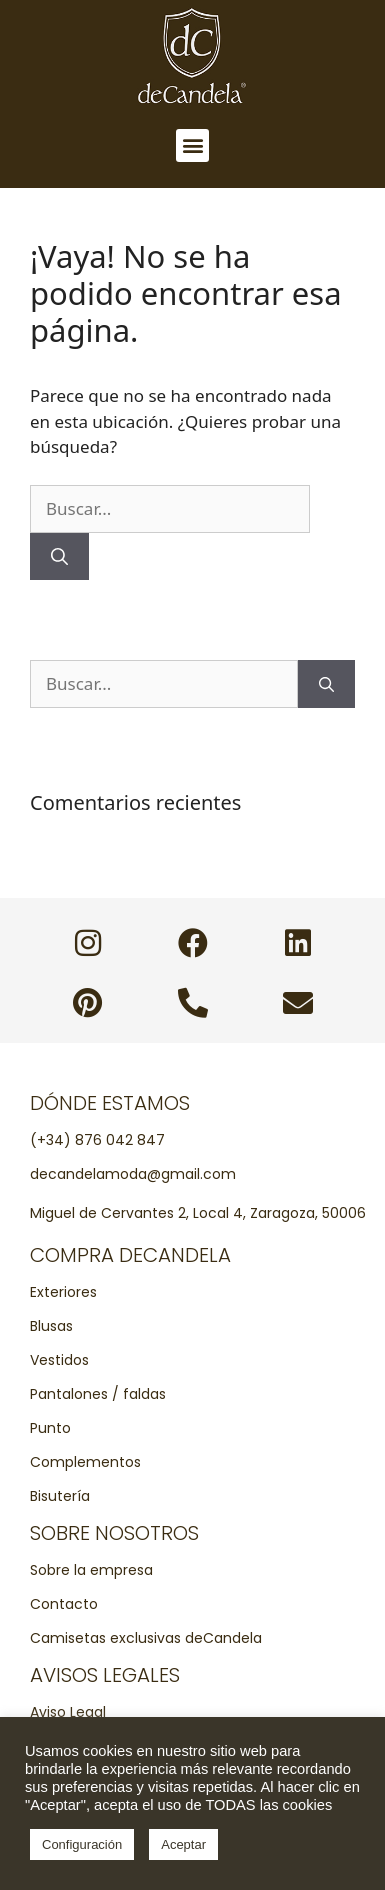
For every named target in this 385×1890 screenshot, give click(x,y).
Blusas (51, 1326)
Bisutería (60, 1496)
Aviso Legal (68, 1712)
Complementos (85, 1462)
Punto (50, 1428)
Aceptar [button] (183, 1844)
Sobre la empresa (91, 1570)
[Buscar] (59, 557)
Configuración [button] (82, 1844)
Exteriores (63, 1292)
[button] (192, 145)
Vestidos (59, 1360)
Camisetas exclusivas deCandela (146, 1638)
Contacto (64, 1604)
